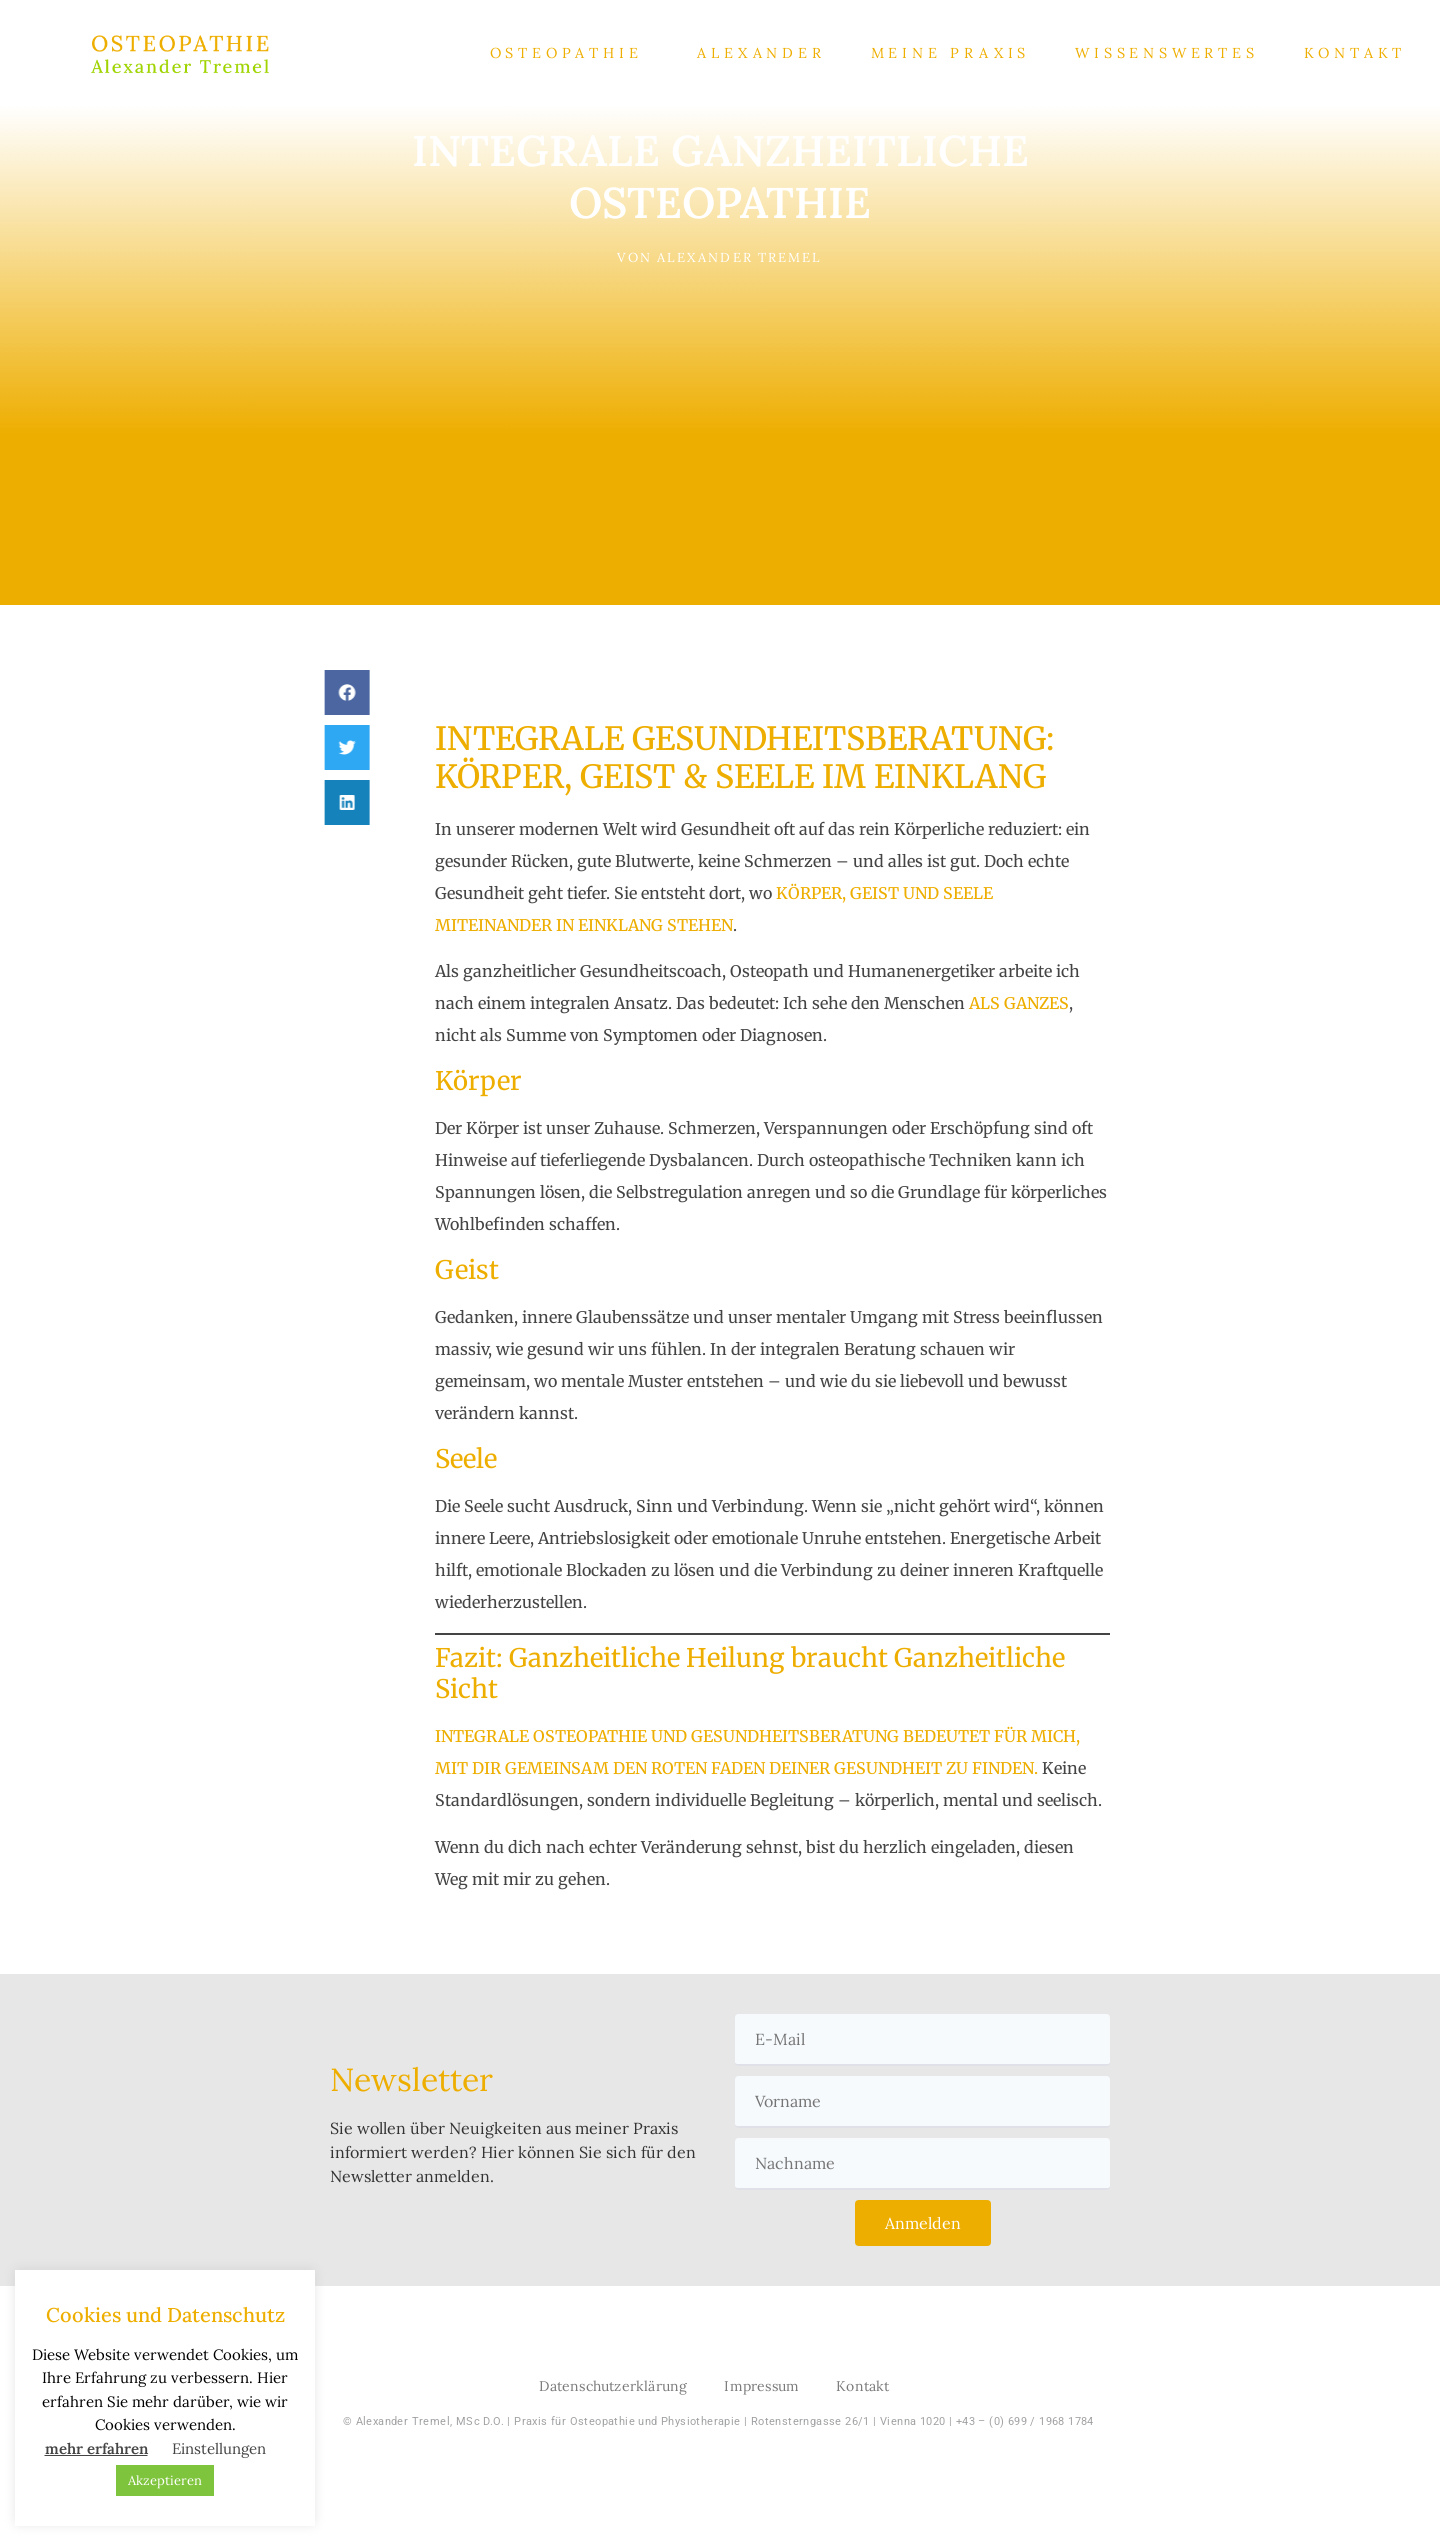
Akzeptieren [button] (165, 2480)
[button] (335, 692)
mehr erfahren (96, 2448)
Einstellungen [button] (219, 2448)
